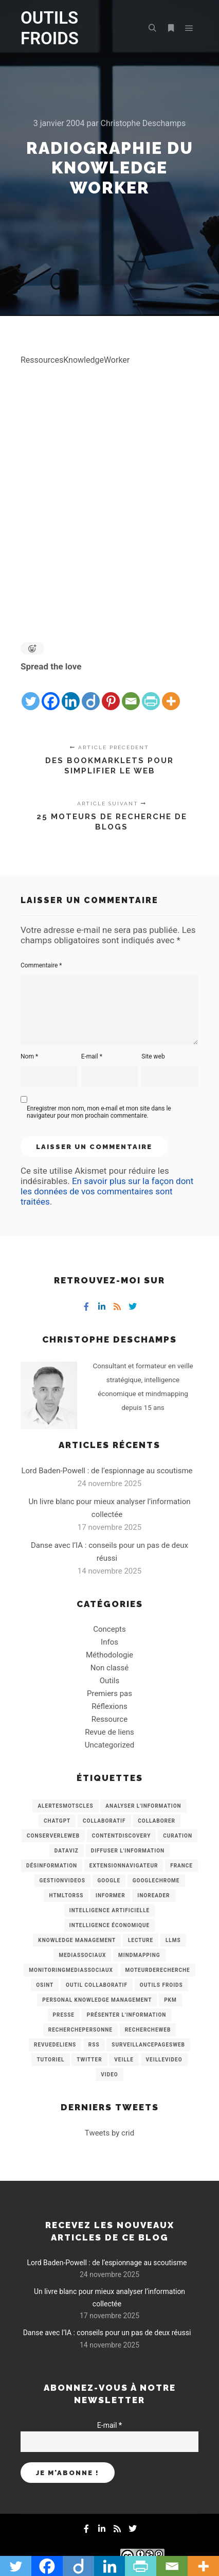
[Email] (131, 693)
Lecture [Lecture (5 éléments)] (140, 1940)
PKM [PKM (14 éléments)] (170, 2000)
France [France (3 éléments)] (181, 1865)
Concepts (109, 1629)
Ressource (109, 1719)
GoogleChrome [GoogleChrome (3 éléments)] (156, 1880)
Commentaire (41, 965)
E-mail (91, 1056)
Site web (153, 1056)
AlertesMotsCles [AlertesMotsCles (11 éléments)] (65, 1806)
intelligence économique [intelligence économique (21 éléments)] (109, 1925)
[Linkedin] (71, 693)
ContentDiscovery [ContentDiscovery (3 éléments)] (121, 1836)
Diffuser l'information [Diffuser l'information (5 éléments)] (128, 1851)
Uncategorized (109, 1745)
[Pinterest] (111, 693)
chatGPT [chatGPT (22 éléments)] (57, 1821)
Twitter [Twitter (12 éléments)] (89, 2059)
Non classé (109, 1667)
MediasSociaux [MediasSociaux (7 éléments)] (82, 1955)
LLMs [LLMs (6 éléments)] (173, 1940)
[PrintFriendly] (151, 693)
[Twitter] (31, 693)
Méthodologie (109, 1655)
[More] (171, 693)
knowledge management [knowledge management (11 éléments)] (77, 1940)
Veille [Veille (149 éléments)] (124, 2059)
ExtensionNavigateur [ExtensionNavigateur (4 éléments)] (123, 1865)
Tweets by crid (109, 2133)
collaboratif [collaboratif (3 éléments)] (104, 1821)
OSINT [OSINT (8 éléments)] (44, 1985)
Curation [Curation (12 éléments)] (177, 1836)
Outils (110, 1680)
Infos (109, 1642)
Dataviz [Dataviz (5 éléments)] (66, 1851)
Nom (29, 1056)
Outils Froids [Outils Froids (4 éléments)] (161, 1985)
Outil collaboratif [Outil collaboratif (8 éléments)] (96, 1985)
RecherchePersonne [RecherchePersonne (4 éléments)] (80, 2030)
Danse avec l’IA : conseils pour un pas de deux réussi (107, 2332)
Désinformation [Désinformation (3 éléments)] (51, 1865)
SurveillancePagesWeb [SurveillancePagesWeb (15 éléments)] (148, 2045)
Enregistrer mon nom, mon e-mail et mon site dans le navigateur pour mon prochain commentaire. (99, 1112)
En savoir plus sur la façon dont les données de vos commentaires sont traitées (107, 1191)
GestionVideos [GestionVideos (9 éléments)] (62, 1880)
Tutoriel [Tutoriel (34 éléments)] (50, 2059)
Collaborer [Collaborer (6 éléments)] (156, 1821)
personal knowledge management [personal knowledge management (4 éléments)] (97, 2000)
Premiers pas (109, 1693)
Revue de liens (109, 1732)
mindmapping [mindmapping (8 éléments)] (139, 1955)
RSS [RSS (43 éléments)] (94, 2045)
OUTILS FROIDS (50, 28)
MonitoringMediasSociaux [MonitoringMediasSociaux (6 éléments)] (71, 1970)
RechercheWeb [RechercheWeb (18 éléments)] (148, 2030)
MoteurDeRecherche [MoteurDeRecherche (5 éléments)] (157, 1970)
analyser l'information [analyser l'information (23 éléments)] (143, 1806)
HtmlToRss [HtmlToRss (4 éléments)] (66, 1895)
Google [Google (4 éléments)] (109, 1880)
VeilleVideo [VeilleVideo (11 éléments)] (164, 2059)
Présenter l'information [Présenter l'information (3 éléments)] (127, 2015)
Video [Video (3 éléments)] (109, 2074)
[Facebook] (51, 693)
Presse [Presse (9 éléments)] (64, 2015)
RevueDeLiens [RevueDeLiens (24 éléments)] (55, 2045)
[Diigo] (91, 693)
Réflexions (109, 1706)
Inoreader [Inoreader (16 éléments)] (153, 1895)
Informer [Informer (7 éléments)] (110, 1895)
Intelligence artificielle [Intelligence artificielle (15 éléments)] (109, 1910)
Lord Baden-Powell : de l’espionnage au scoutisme (106, 1470)
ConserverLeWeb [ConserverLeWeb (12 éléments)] (53, 1836)
